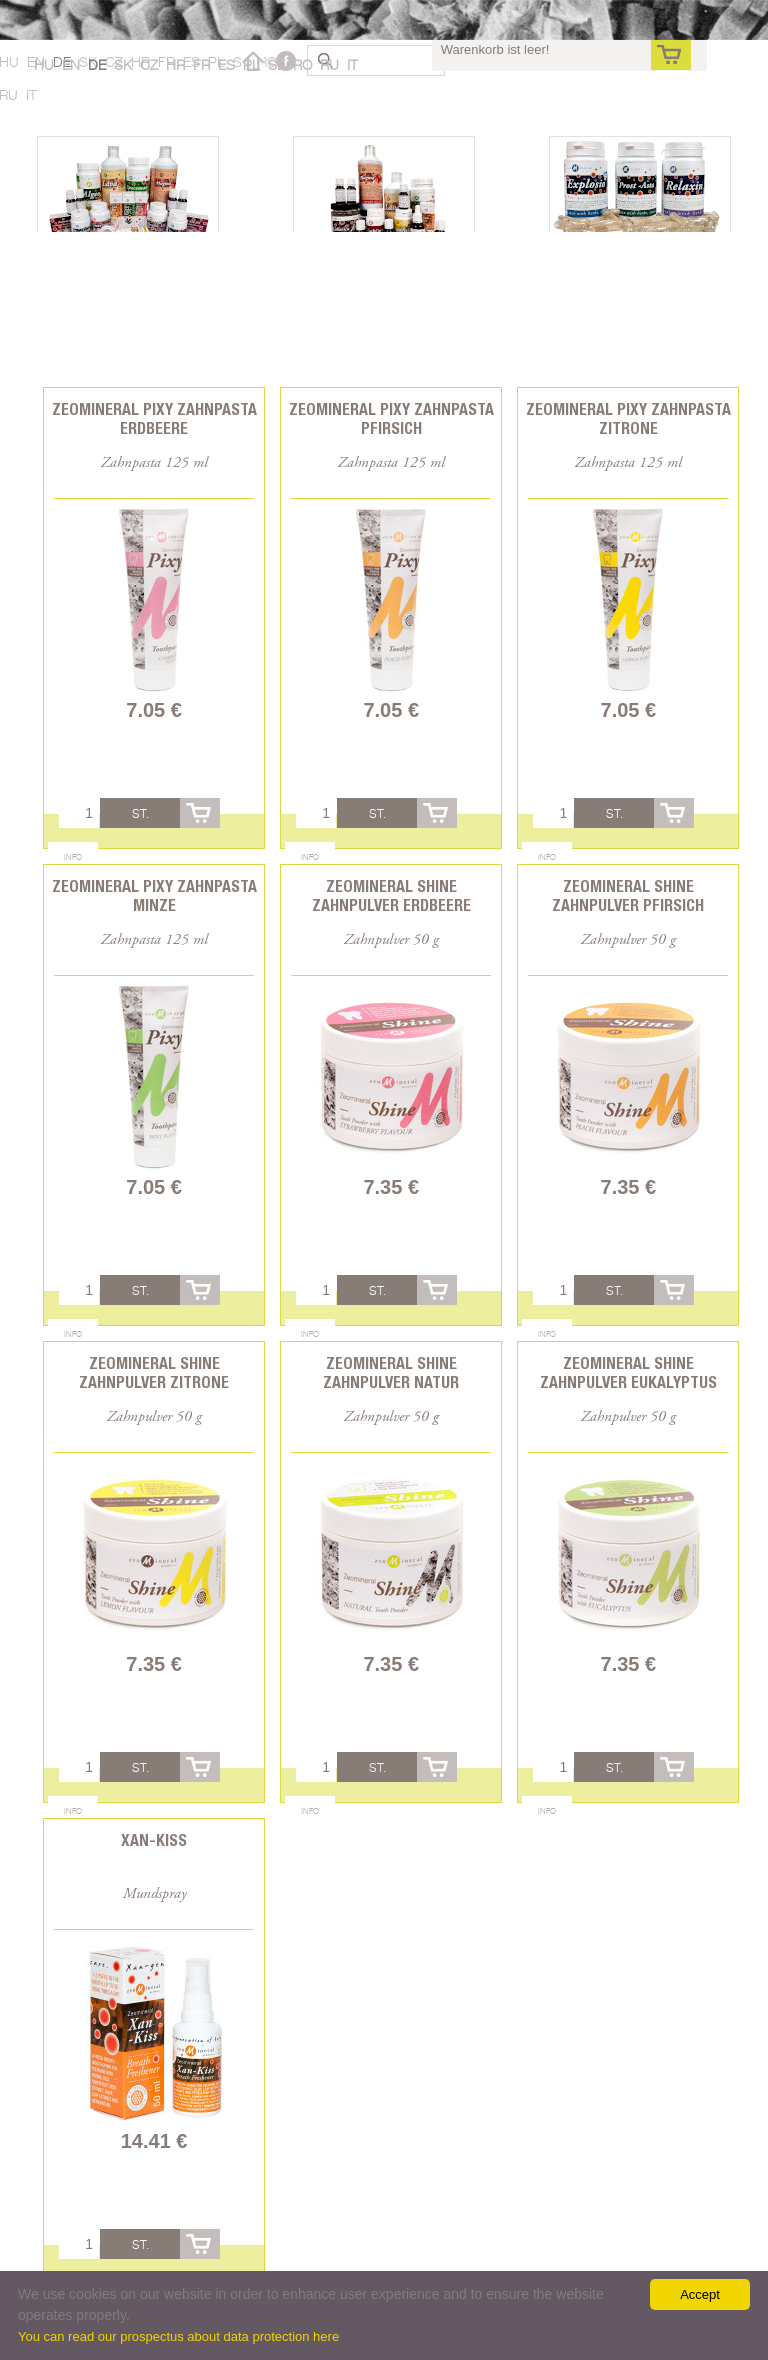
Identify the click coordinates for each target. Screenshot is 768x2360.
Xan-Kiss (154, 1840)
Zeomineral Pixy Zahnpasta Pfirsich (391, 419)
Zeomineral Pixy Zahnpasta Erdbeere (154, 419)
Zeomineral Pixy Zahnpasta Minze (154, 896)
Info (73, 857)
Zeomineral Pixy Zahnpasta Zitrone (628, 419)
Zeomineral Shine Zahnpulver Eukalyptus (628, 1373)
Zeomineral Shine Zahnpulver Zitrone (154, 1373)
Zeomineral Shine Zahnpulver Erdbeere (391, 896)
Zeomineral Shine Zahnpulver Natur (391, 1373)
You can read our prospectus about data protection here (178, 2336)
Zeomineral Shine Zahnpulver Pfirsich (628, 896)
